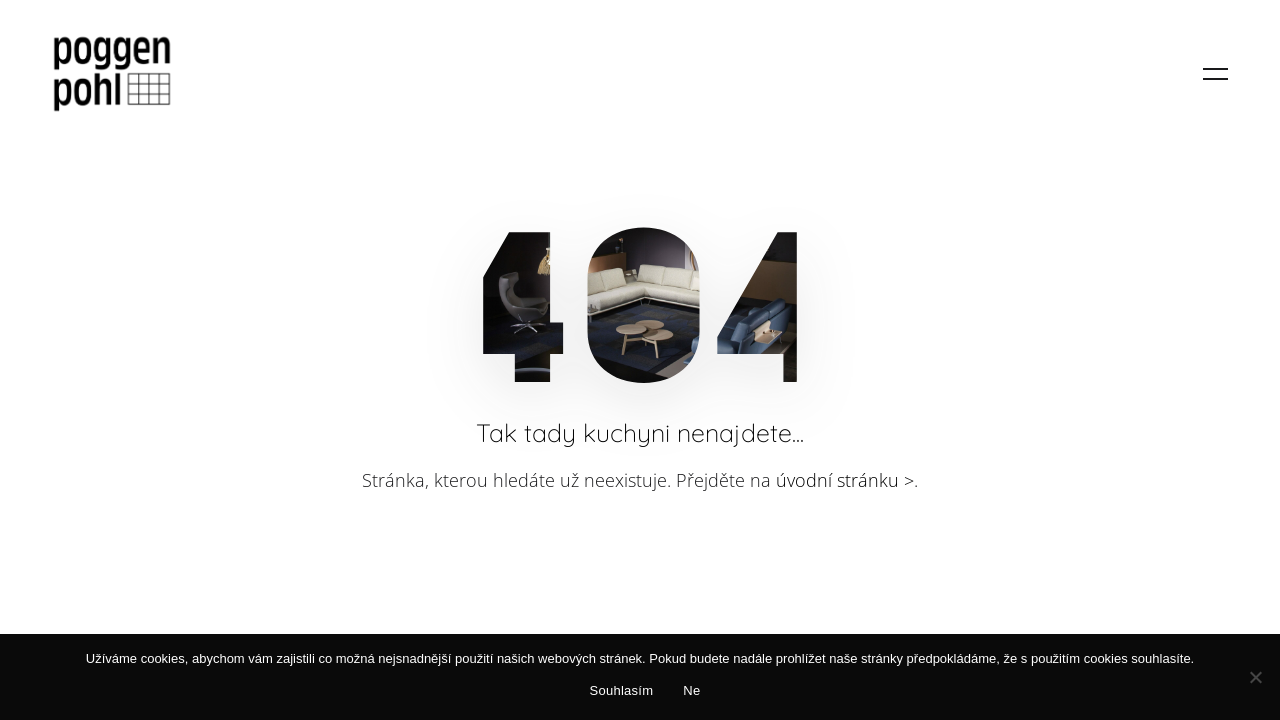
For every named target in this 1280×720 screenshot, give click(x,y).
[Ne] (1255, 677)
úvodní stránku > (845, 480)
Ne (691, 690)
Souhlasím (622, 690)
